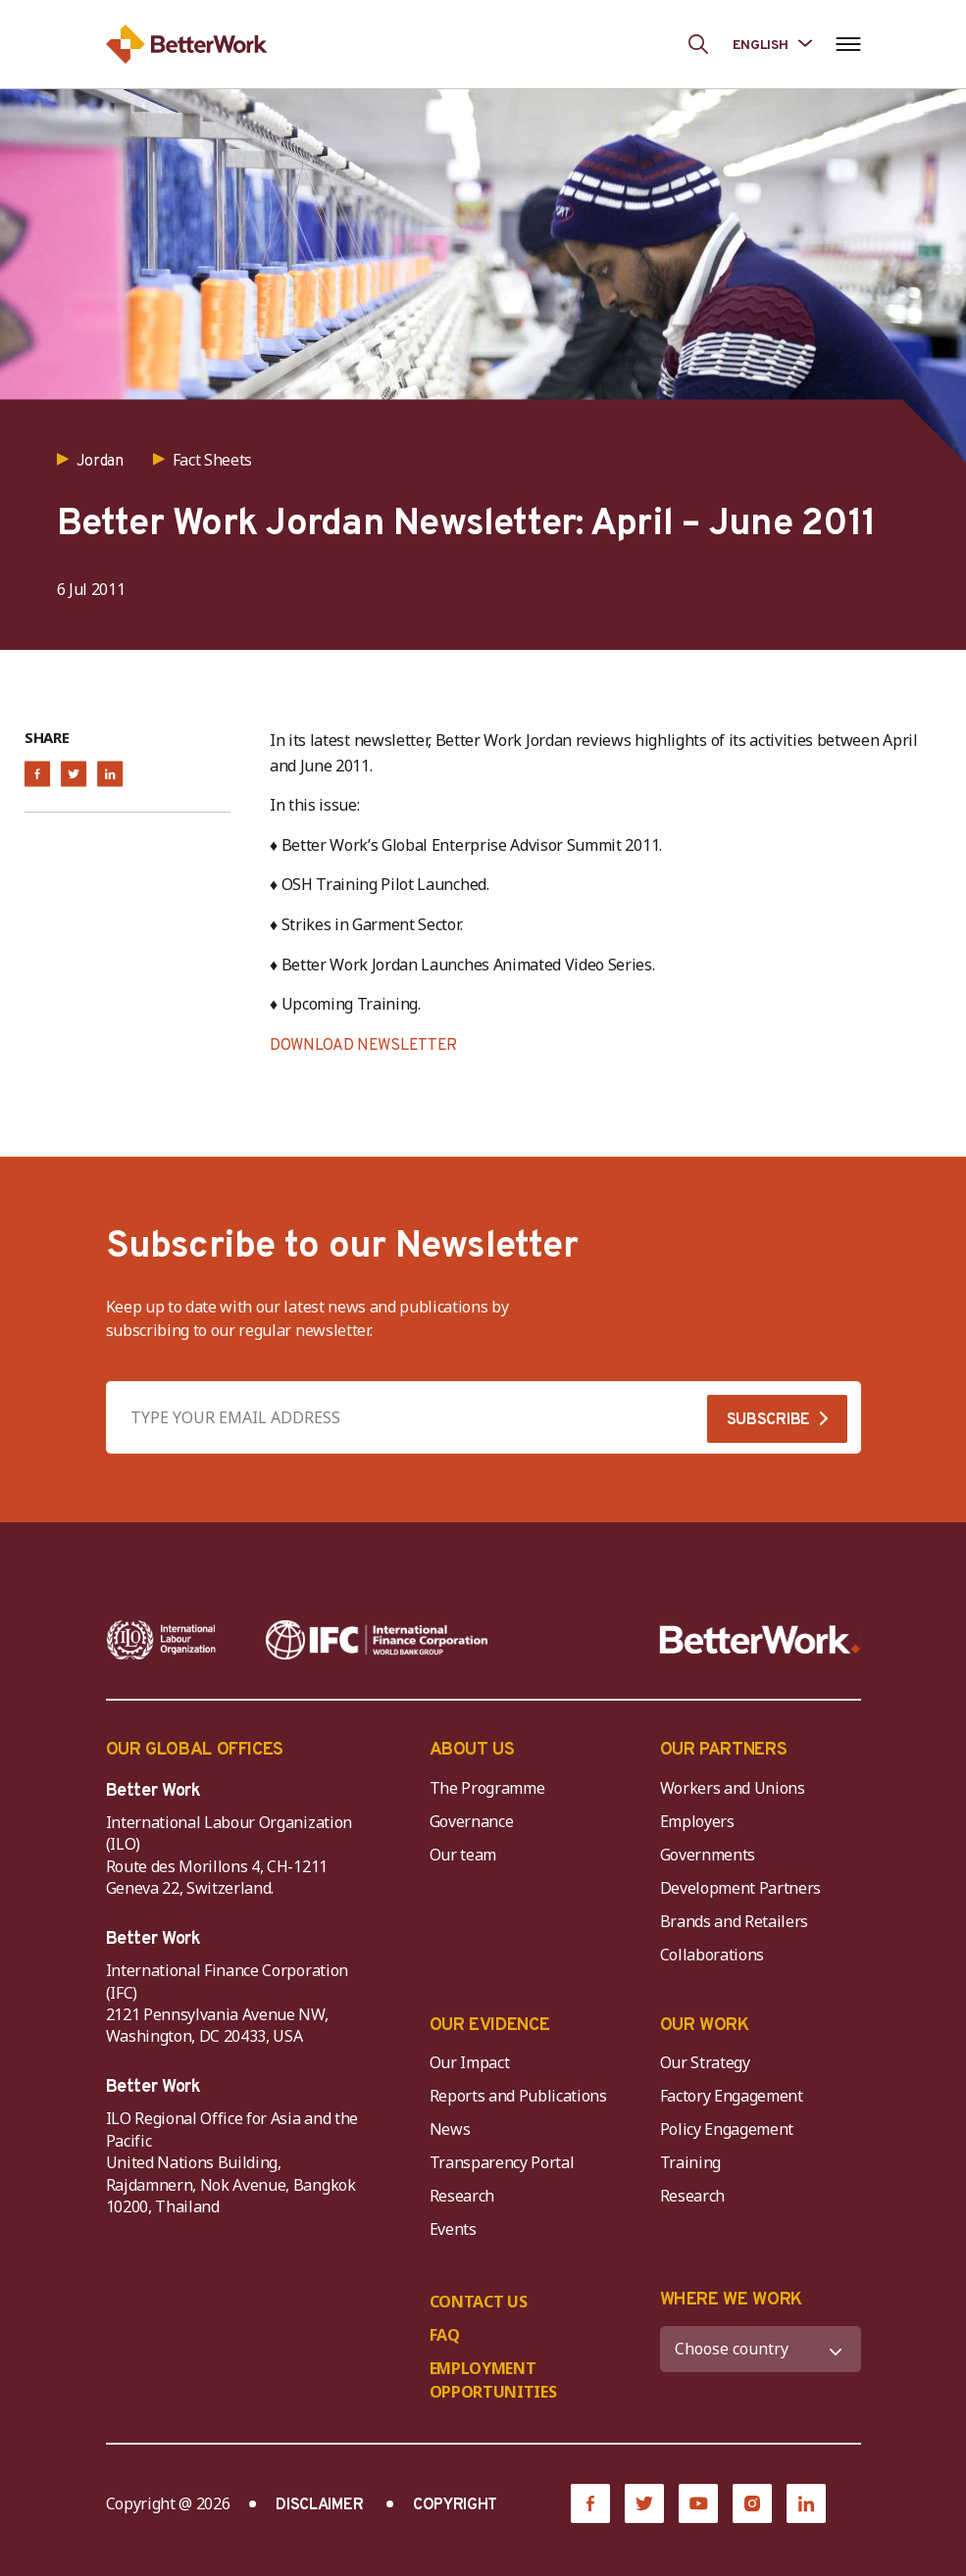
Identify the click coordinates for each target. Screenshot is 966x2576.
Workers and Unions (732, 1788)
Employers (697, 1821)
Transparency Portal (502, 2162)
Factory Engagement (731, 2095)
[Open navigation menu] (849, 44)
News (450, 2129)
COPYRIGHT (455, 2505)
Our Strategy (705, 2062)
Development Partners (741, 1888)
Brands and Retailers (734, 1921)
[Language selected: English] (772, 43)
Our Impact (470, 2062)
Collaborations (712, 1954)
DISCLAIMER (319, 2505)
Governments (707, 1854)
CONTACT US (479, 2301)
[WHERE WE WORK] (760, 2349)
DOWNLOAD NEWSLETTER (363, 1046)
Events (453, 2229)
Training (690, 2162)
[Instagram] (752, 2503)
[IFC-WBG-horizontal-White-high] (376, 1640)
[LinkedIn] (806, 2503)
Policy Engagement (730, 2129)
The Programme (487, 1788)
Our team (463, 1854)
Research (462, 2195)
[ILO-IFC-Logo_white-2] (161, 1640)
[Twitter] (644, 2503)
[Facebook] (590, 2503)
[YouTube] (698, 2503)
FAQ (445, 2335)
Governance (472, 1821)
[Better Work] (760, 1640)
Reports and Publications (518, 2095)
